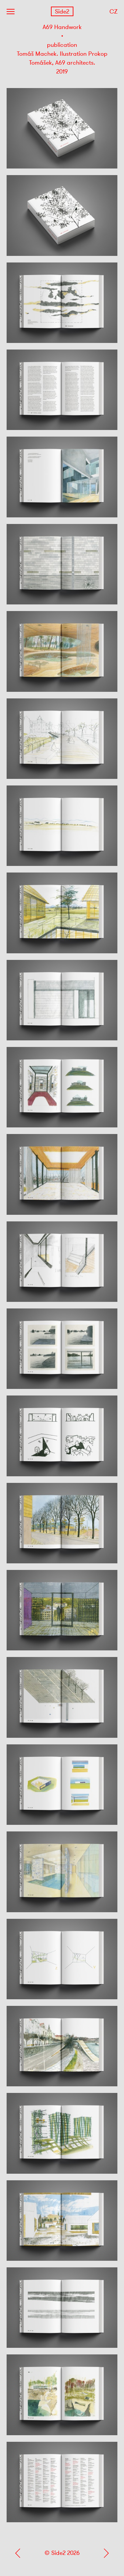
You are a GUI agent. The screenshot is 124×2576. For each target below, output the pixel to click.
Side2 (62, 11)
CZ (113, 11)
